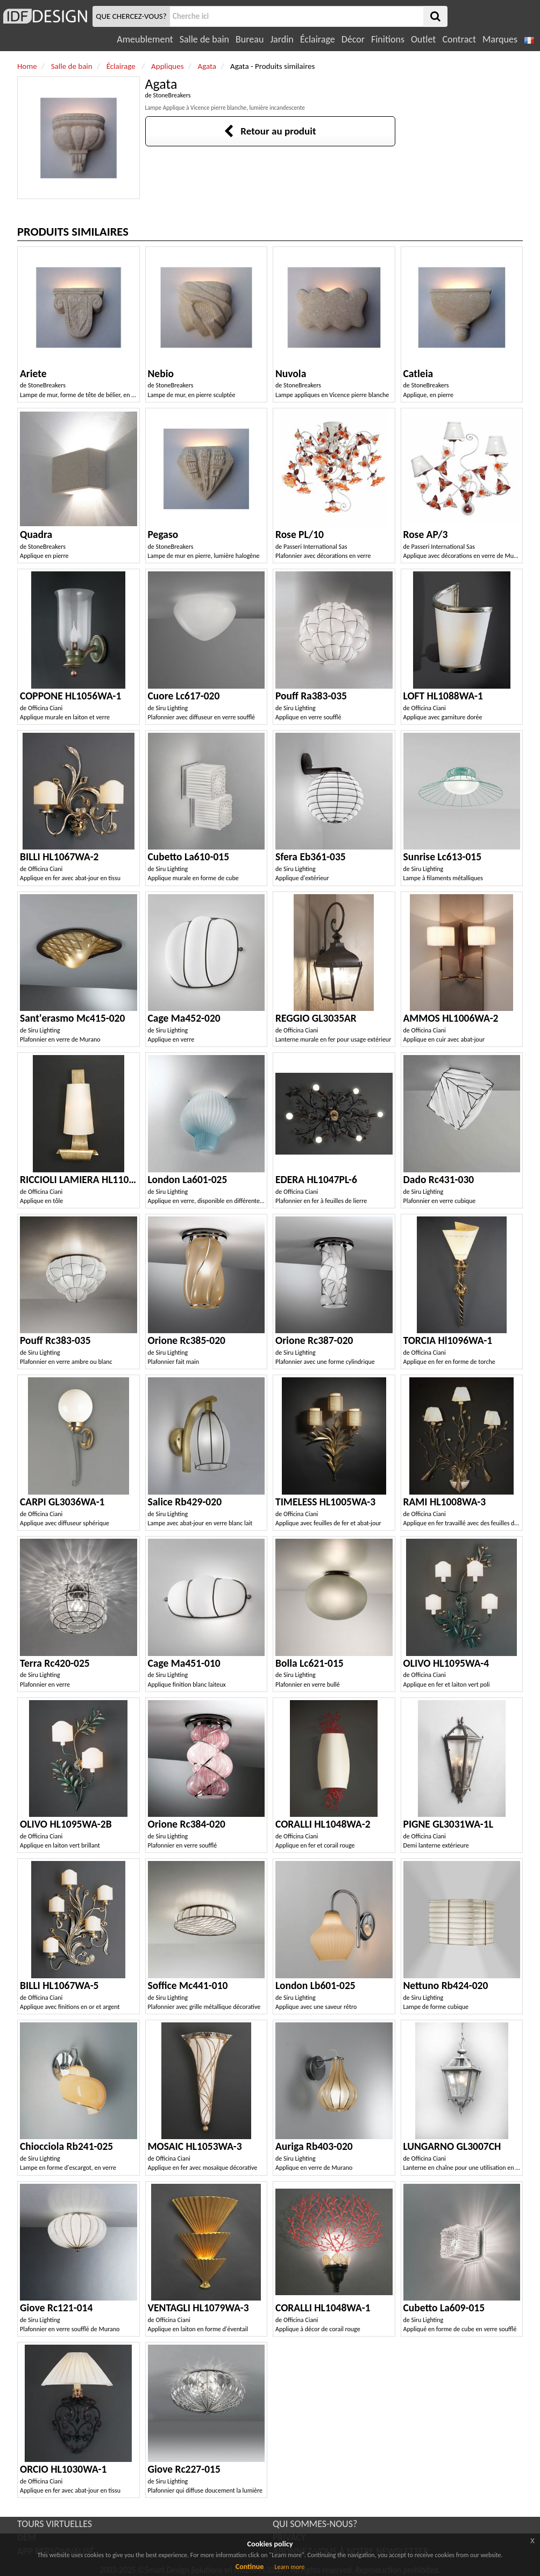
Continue (250, 2566)
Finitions (387, 39)
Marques (499, 39)
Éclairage (317, 39)
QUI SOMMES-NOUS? (315, 2524)
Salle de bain (204, 39)
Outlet (423, 39)
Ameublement (145, 39)
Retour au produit (270, 131)
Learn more (289, 2567)
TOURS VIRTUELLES (54, 2524)
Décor (353, 39)
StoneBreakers (172, 95)
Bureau (250, 39)
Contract (459, 39)
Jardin (281, 39)
